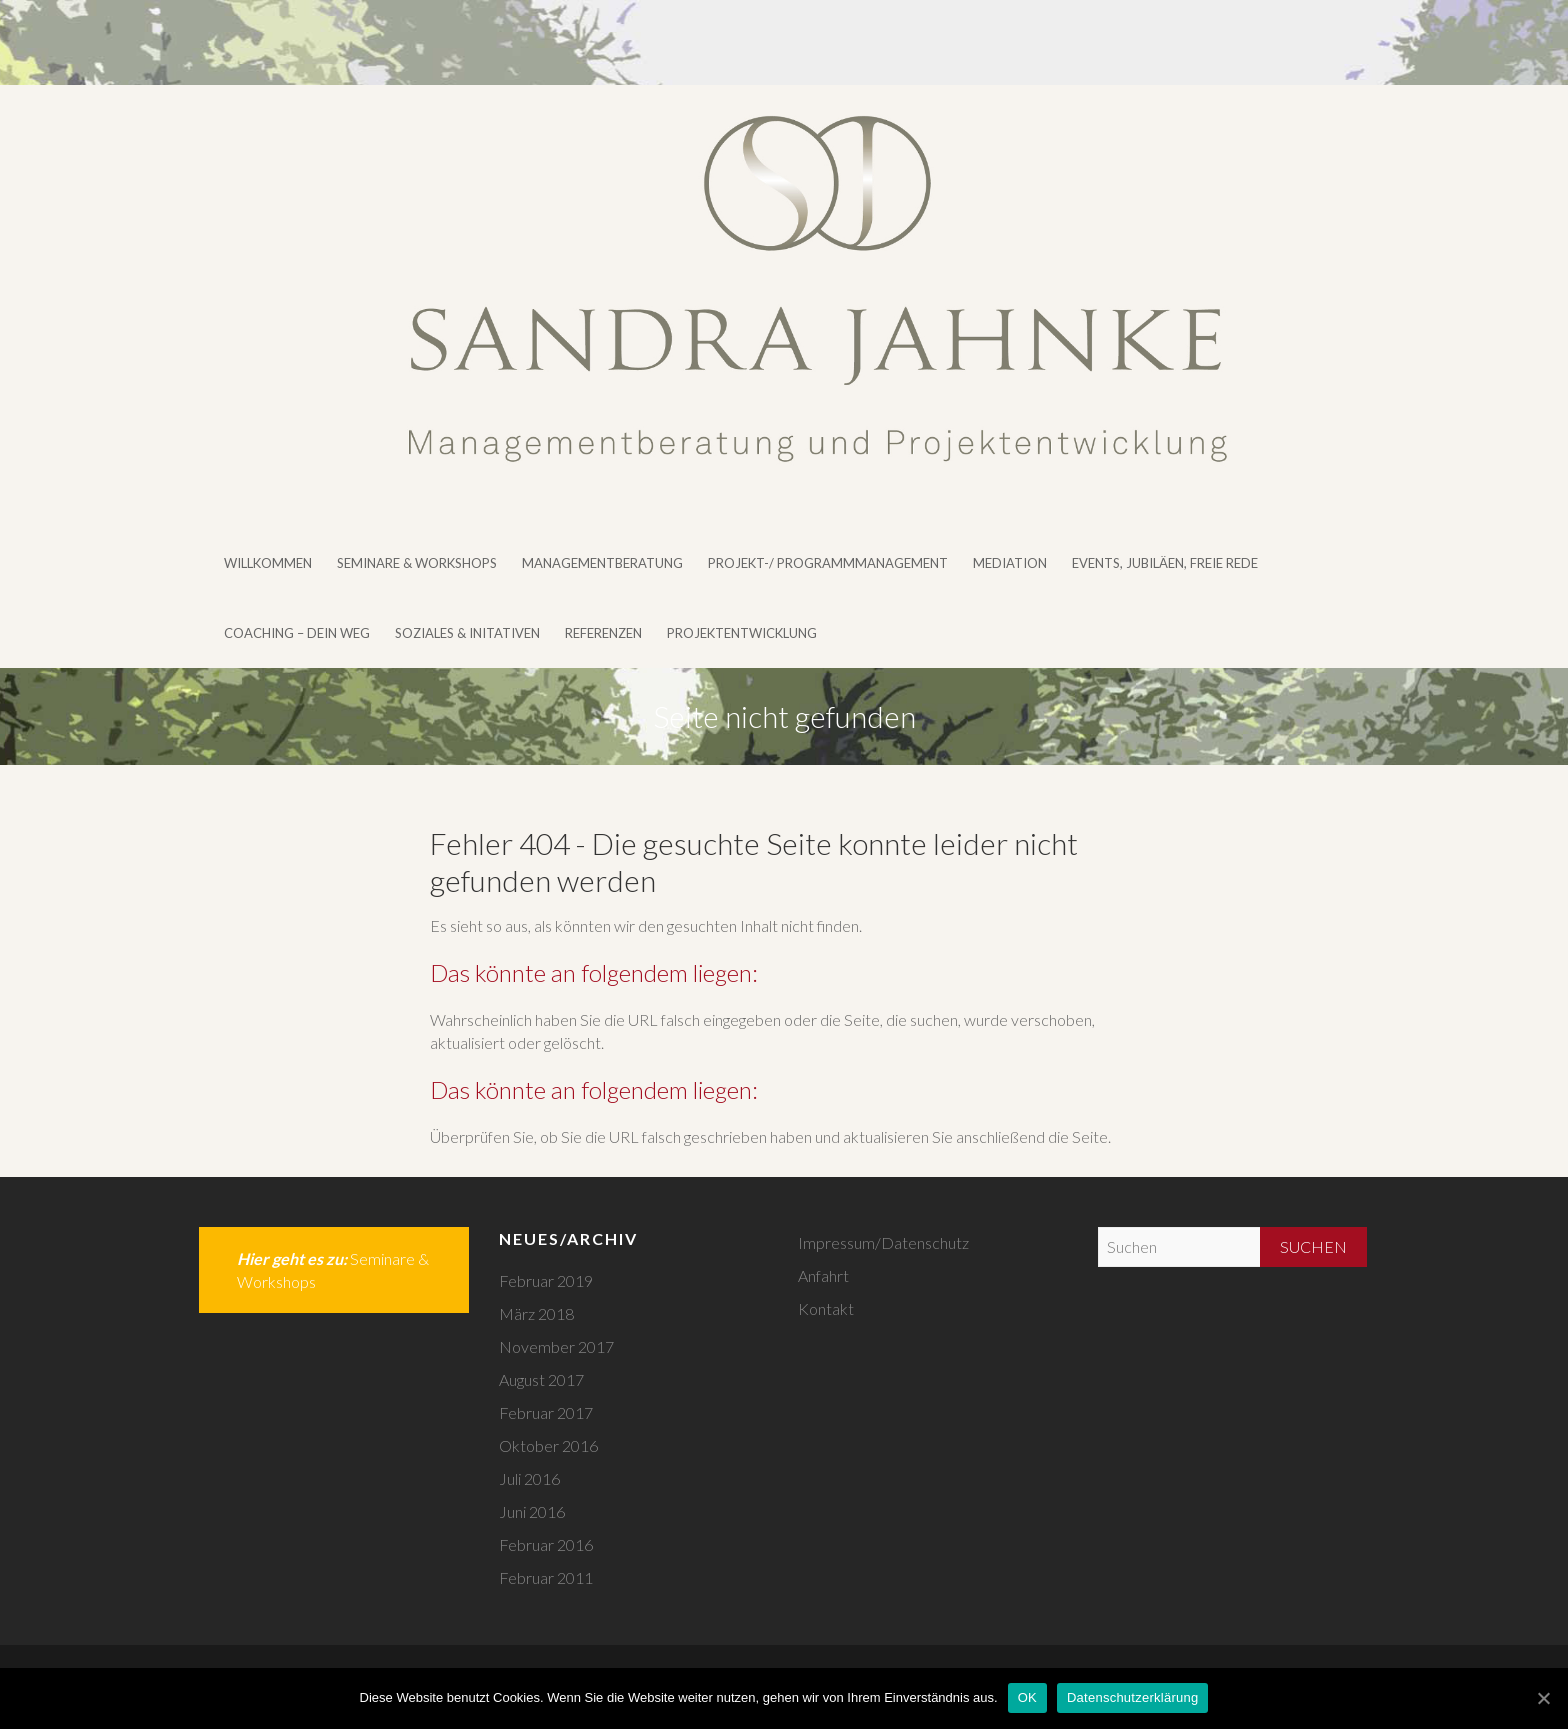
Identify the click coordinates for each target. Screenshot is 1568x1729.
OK (1027, 1697)
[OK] (1543, 1698)
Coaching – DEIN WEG (297, 633)
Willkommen (268, 563)
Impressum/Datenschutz (883, 1242)
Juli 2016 (529, 1478)
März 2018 (536, 1313)
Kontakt (826, 1308)
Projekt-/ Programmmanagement (828, 563)
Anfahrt (823, 1275)
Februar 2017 (546, 1412)
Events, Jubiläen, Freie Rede (1165, 563)
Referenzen (603, 633)
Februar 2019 (546, 1280)
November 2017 (556, 1346)
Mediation (1010, 563)
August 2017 (541, 1379)
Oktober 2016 (548, 1445)
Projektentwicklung (742, 633)
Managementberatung (602, 563)
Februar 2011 (546, 1577)
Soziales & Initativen (467, 633)
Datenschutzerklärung (1132, 1697)
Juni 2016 (532, 1511)
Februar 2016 (546, 1544)
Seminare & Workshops (417, 563)
